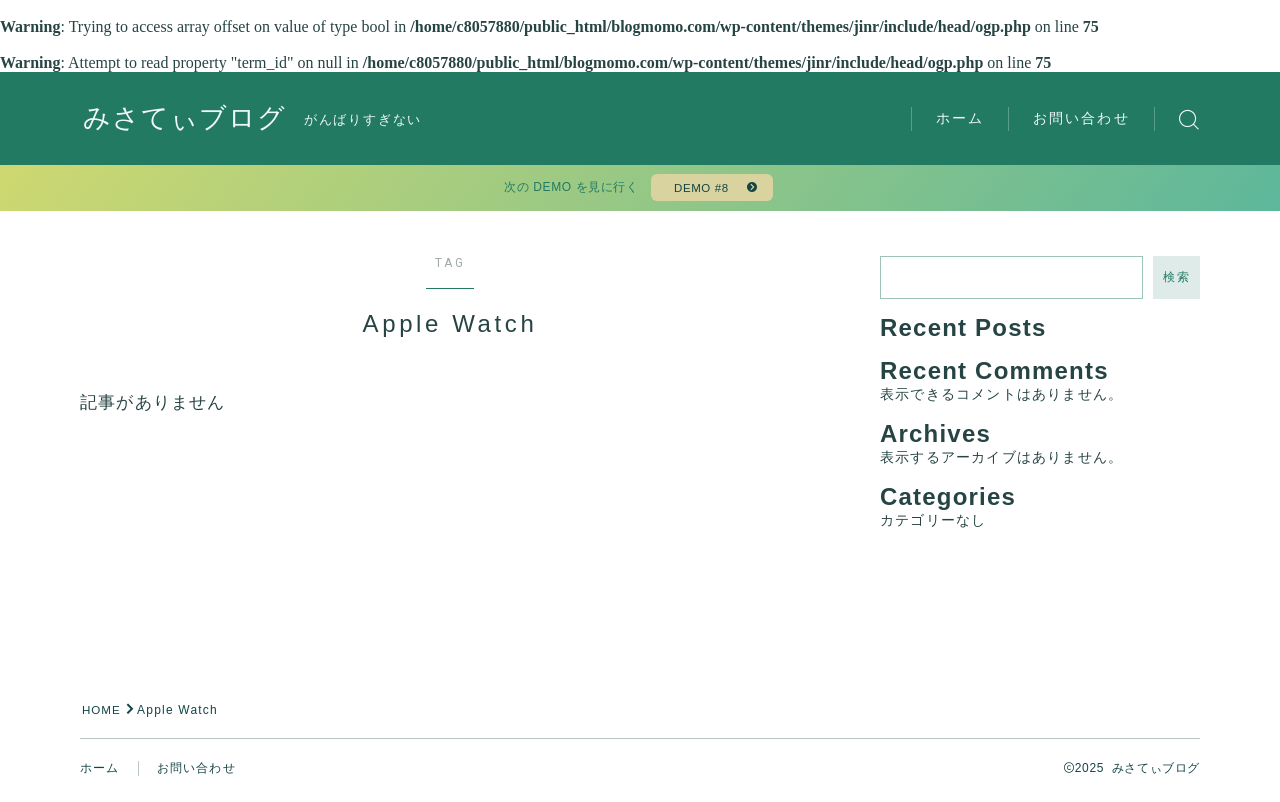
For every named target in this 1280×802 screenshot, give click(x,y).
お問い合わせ (1081, 118)
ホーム (960, 118)
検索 (1176, 281)
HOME (102, 714)
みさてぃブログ (188, 119)
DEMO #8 (699, 190)
